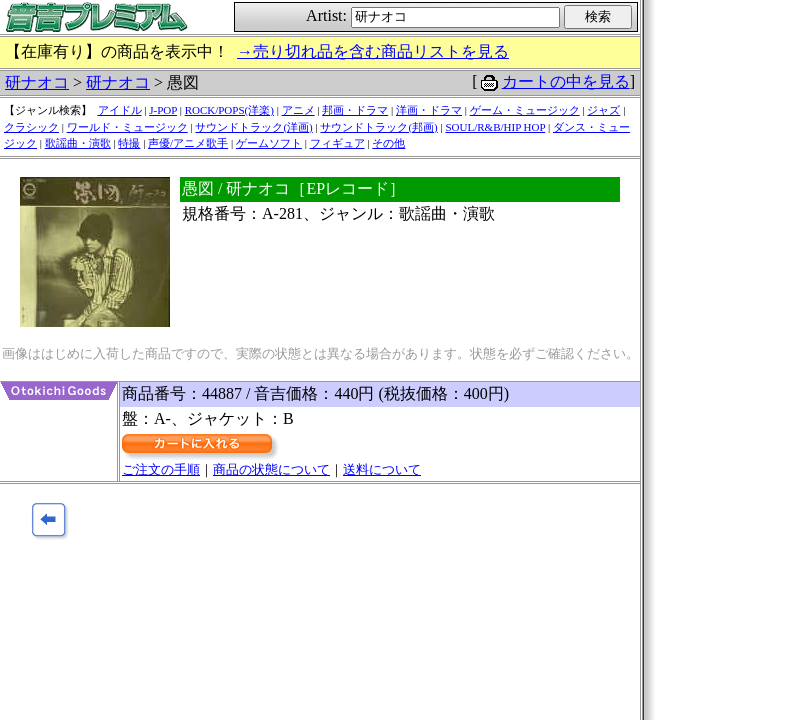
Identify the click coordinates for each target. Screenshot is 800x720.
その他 (388, 143)
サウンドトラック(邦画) (378, 127)
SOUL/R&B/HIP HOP (495, 127)
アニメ (298, 110)
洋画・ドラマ (429, 110)
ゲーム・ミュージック (525, 110)
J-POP (163, 110)
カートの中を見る (566, 81)
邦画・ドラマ (355, 110)
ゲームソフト (269, 143)
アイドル (120, 110)
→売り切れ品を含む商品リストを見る (373, 51)
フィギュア (337, 143)
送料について (382, 469)
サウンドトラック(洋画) (253, 127)
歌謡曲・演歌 (78, 143)
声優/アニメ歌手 (188, 143)
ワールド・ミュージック (127, 127)
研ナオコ (37, 82)
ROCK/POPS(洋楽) (229, 110)
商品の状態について (271, 469)
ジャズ (603, 110)
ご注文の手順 (161, 469)
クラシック (31, 127)
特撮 (129, 143)
